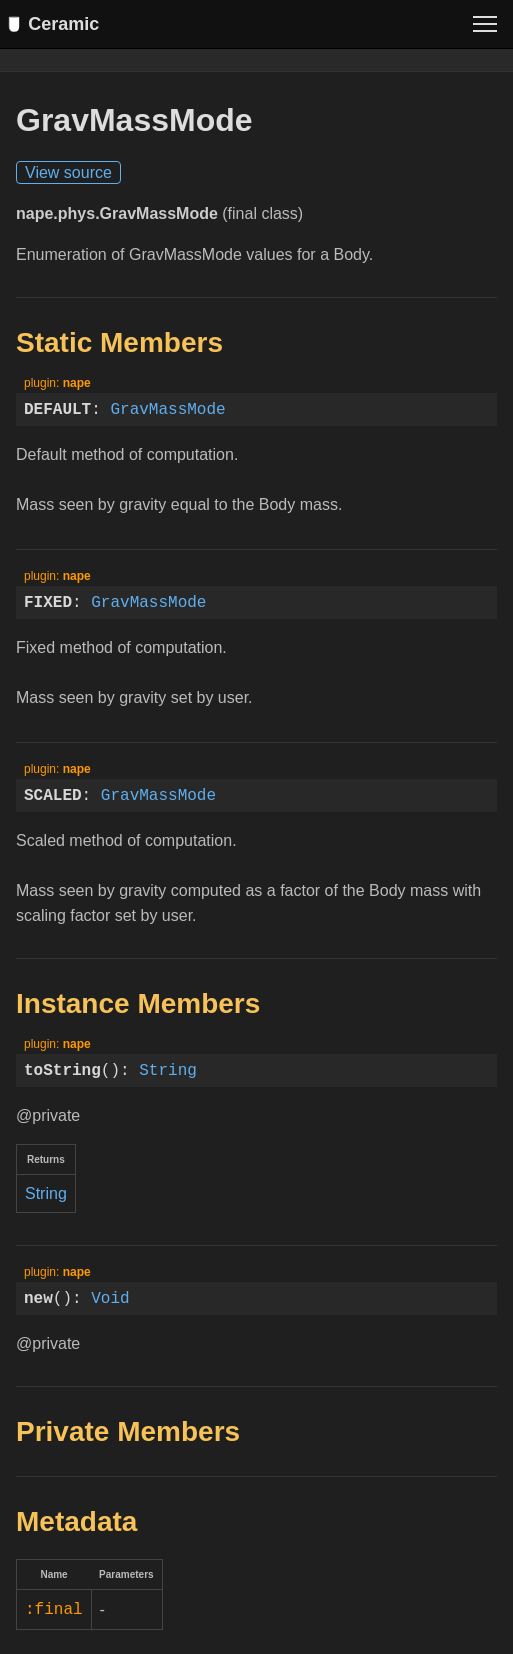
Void (110, 1299)
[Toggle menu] (485, 24)
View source (68, 173)
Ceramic (57, 24)
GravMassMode (167, 410)
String (168, 1071)
